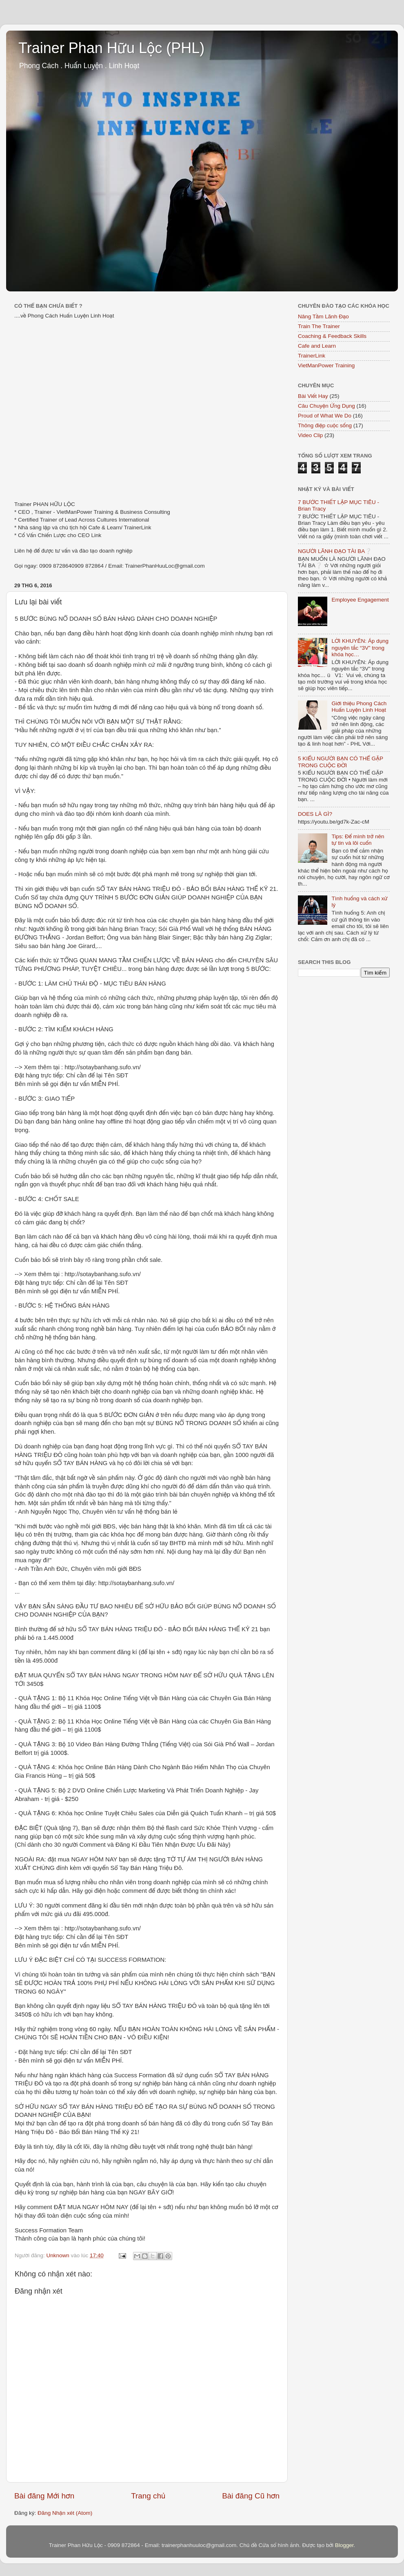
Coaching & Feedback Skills (332, 336)
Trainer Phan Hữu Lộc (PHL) (111, 48)
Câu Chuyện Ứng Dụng (326, 406)
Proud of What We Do (324, 416)
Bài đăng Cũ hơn (251, 2496)
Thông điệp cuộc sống (325, 425)
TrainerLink (311, 356)
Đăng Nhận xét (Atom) (65, 2513)
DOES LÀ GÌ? (315, 814)
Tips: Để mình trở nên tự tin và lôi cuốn (357, 839)
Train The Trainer (319, 326)
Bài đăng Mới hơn (44, 2496)
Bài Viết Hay (313, 396)
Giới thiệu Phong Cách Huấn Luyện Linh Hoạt (358, 706)
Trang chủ (148, 2496)
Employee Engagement (359, 600)
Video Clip (310, 435)
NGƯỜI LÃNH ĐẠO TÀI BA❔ (335, 551)
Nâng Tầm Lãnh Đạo (323, 316)
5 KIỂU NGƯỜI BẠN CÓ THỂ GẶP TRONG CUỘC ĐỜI (340, 761)
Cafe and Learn (317, 346)
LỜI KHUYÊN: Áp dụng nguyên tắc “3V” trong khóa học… (359, 647)
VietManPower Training (326, 365)
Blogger (344, 2545)
